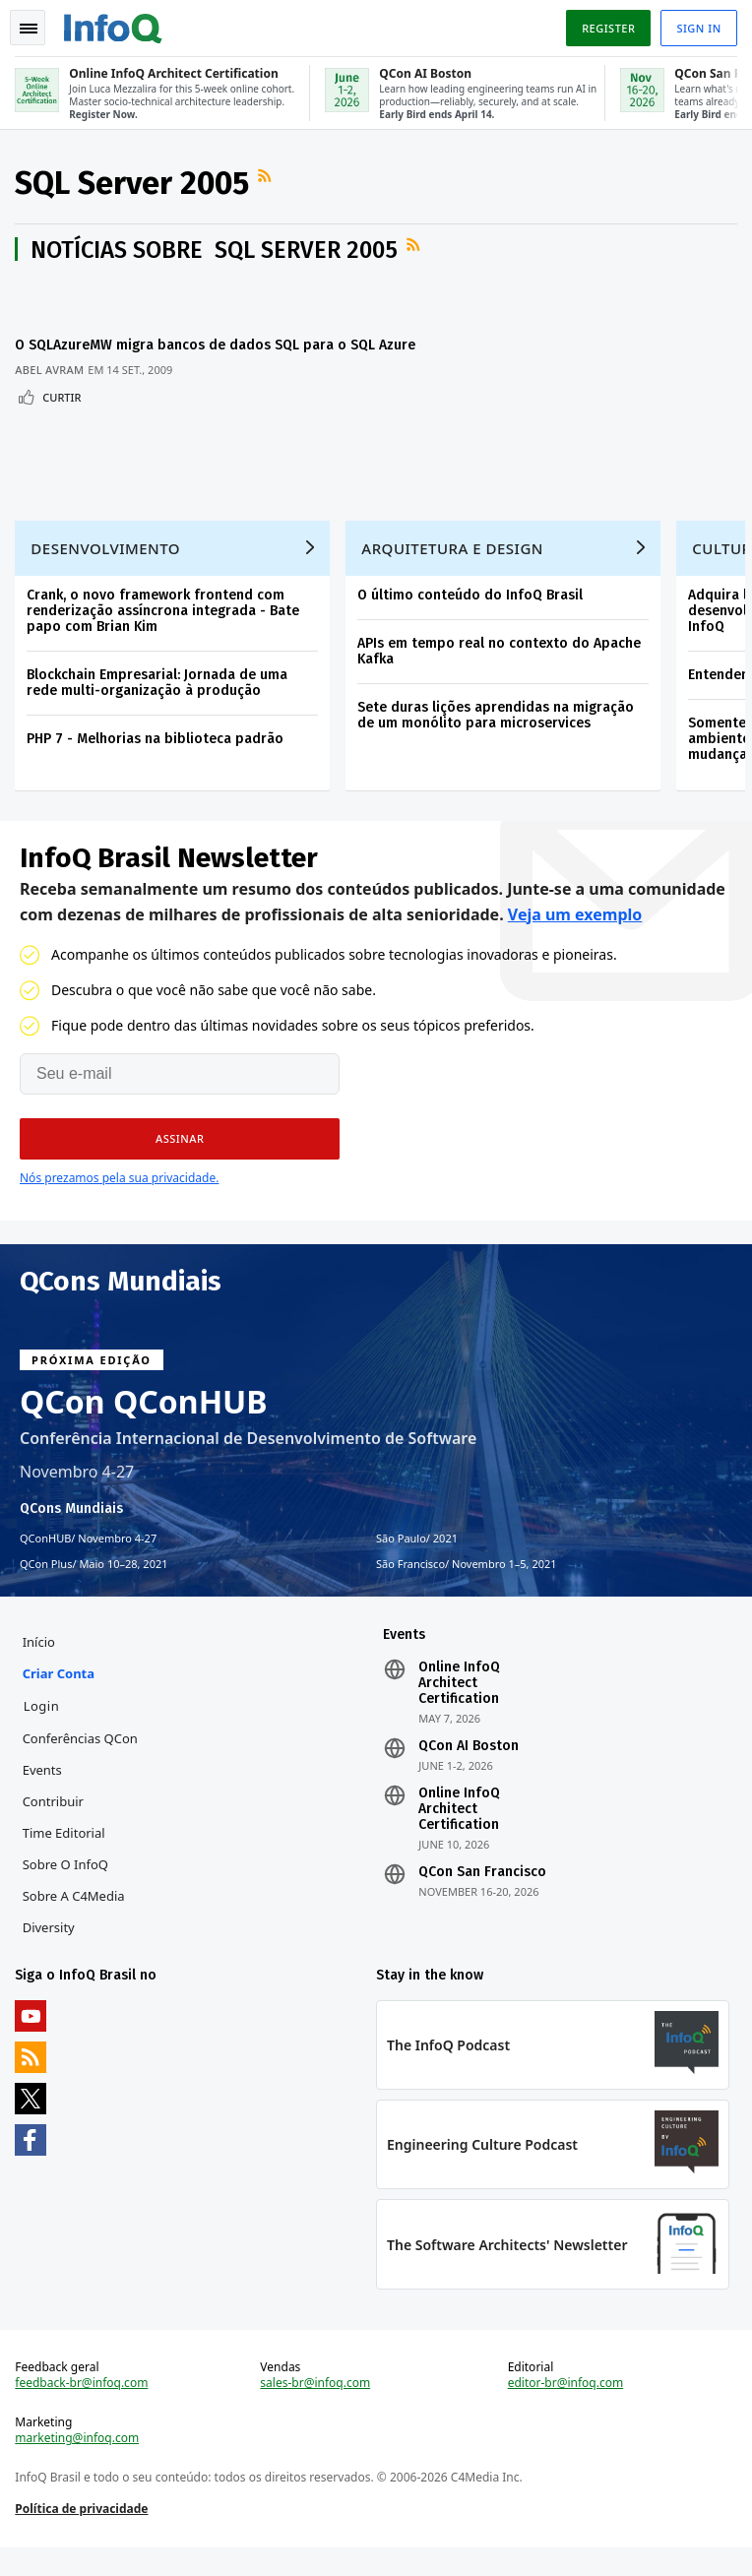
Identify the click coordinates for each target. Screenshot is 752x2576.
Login (42, 1730)
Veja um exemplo (575, 937)
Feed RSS (268, 177)
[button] (180, 1161)
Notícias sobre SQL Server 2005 (215, 251)
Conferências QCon (80, 1763)
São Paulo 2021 (417, 1561)
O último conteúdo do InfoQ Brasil (471, 616)
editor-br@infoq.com (565, 2411)
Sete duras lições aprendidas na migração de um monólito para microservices (496, 737)
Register (607, 28)
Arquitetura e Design (453, 570)
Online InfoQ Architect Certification (459, 1707)
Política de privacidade (82, 2536)
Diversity (49, 1952)
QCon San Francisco (482, 1897)
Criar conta (58, 1698)
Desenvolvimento (106, 570)
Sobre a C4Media (74, 1920)
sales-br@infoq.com (316, 2411)
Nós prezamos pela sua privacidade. (119, 1200)
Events (42, 1794)
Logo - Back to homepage (114, 25)
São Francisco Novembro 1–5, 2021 (466, 1587)
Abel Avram (50, 388)
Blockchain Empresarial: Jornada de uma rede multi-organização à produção (158, 704)
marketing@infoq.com (78, 2466)
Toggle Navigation (28, 28)
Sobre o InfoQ (65, 1889)
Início (39, 1666)
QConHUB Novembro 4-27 (88, 1561)
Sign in (698, 28)
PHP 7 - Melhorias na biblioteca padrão (156, 760)
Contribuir (53, 1826)
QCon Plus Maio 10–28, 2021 (94, 1587)
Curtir (62, 415)
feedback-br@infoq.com (82, 2411)
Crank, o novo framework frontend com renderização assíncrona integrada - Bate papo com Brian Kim (164, 632)
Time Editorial (64, 1857)
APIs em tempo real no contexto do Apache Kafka (500, 673)
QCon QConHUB (144, 1424)
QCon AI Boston (468, 1771)
